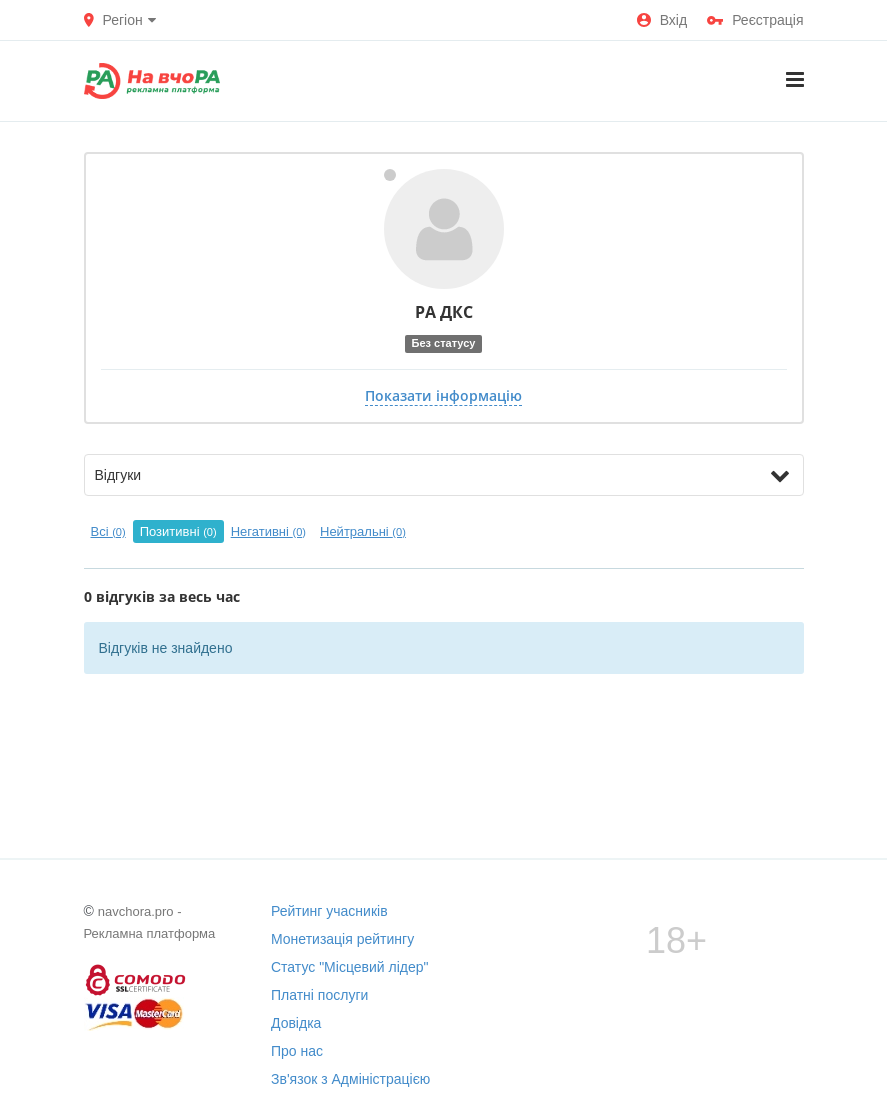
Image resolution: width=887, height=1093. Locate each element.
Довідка (296, 1023)
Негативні (268, 531)
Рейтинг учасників (329, 911)
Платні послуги (319, 995)
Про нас (297, 1051)
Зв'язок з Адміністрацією (350, 1079)
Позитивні (178, 531)
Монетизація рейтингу (342, 939)
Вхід (662, 20)
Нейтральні (363, 531)
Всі (108, 531)
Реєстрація (755, 20)
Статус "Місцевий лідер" (350, 967)
